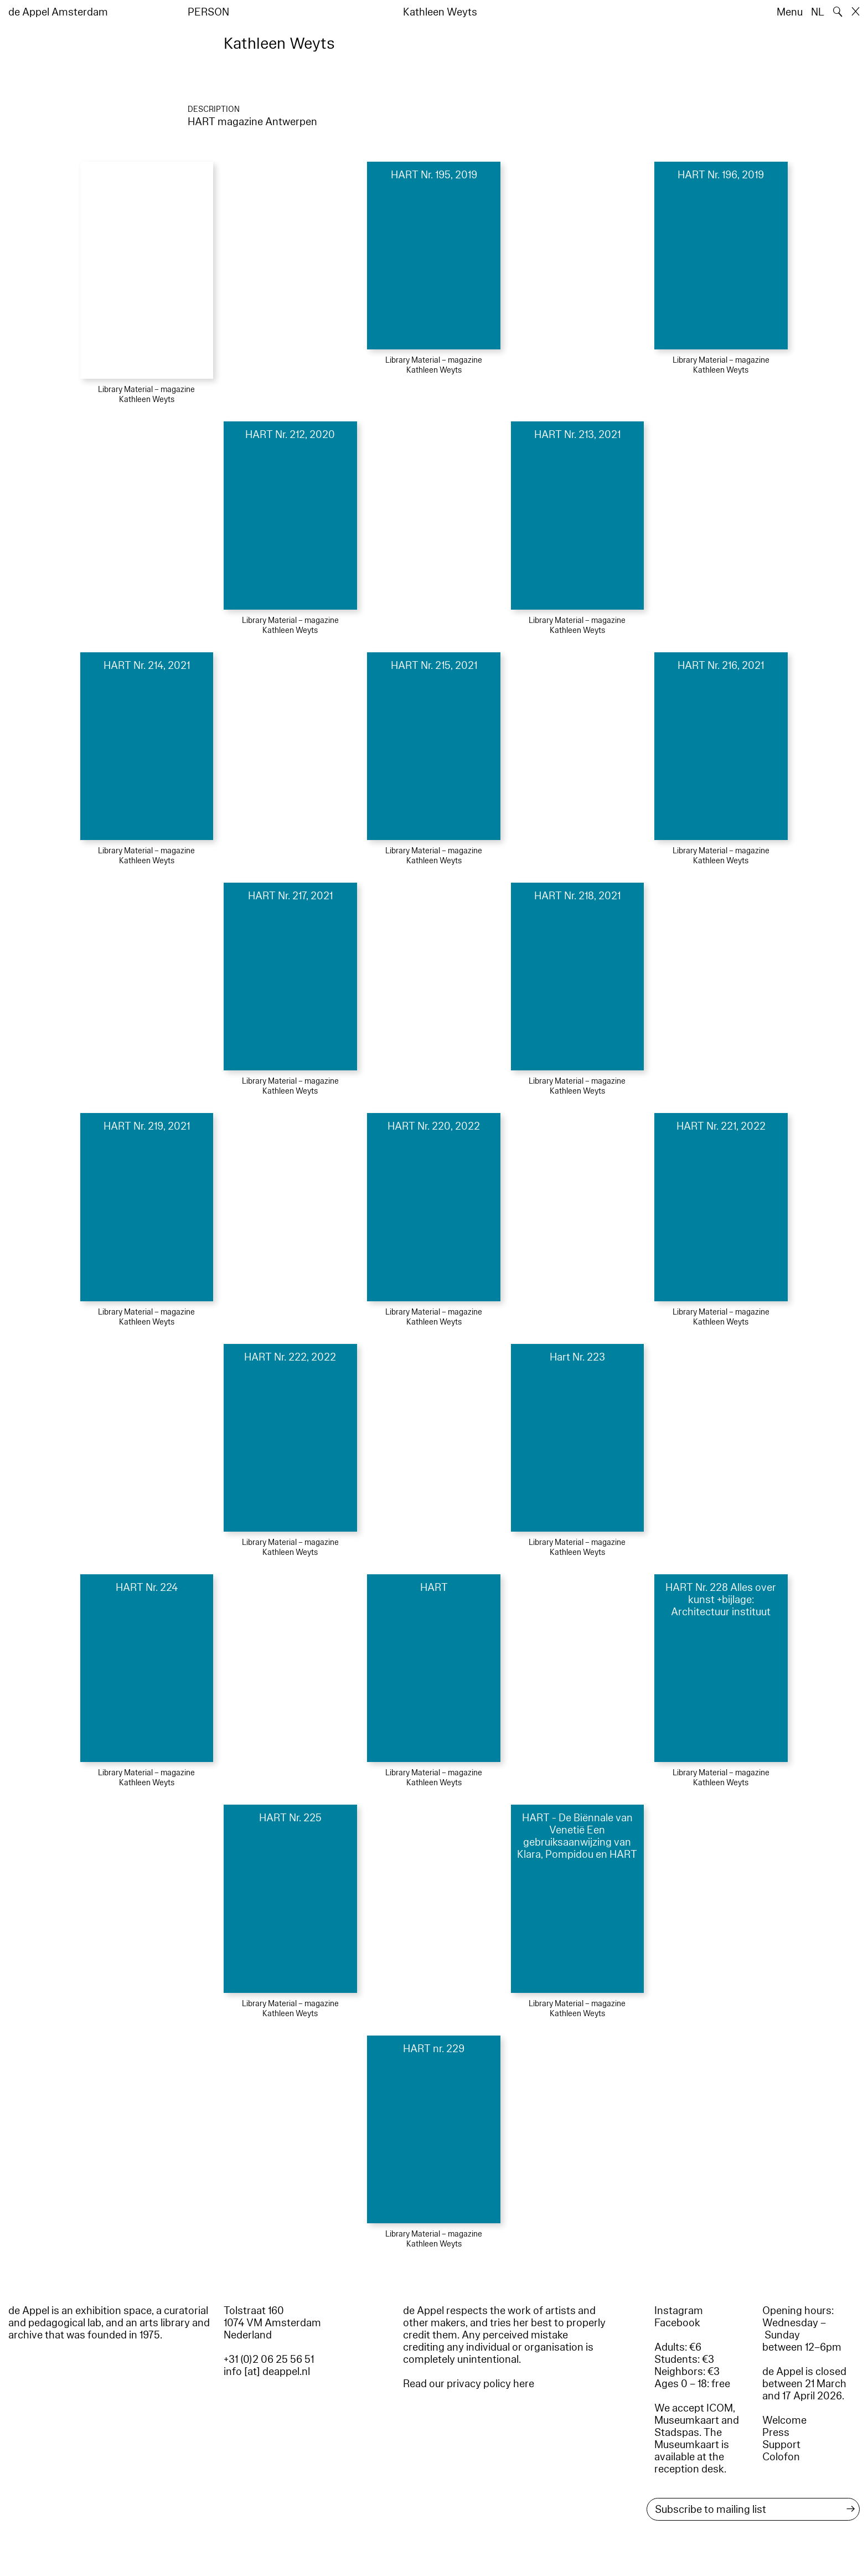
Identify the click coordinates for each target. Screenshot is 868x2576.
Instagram (678, 2311)
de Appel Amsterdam (58, 12)
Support (781, 2445)
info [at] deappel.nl (267, 2371)
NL (817, 12)
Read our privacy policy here (468, 2384)
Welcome (784, 2420)
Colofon (781, 2457)
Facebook (677, 2323)
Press (775, 2432)
